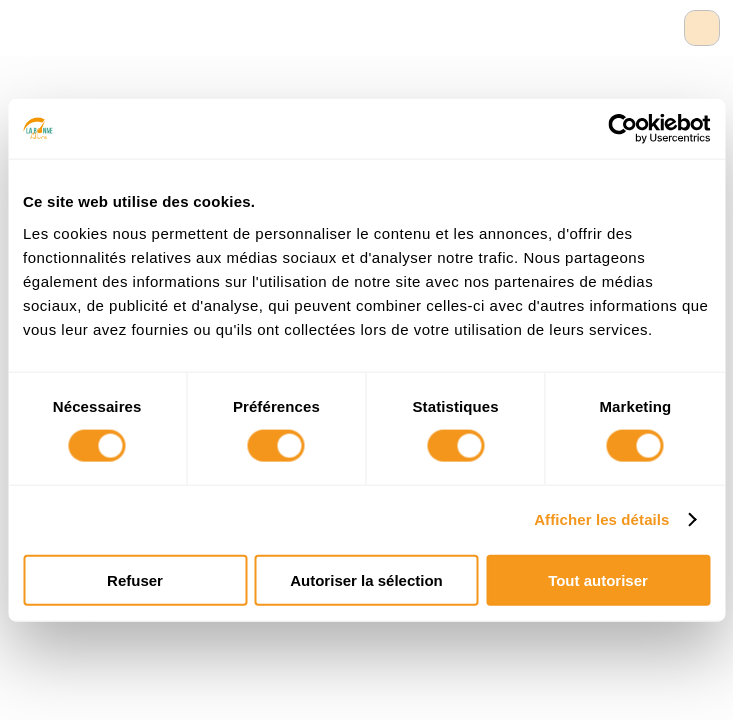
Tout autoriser (598, 579)
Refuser (135, 579)
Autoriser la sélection (366, 579)
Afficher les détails (601, 519)
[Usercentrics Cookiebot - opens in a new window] (622, 129)
